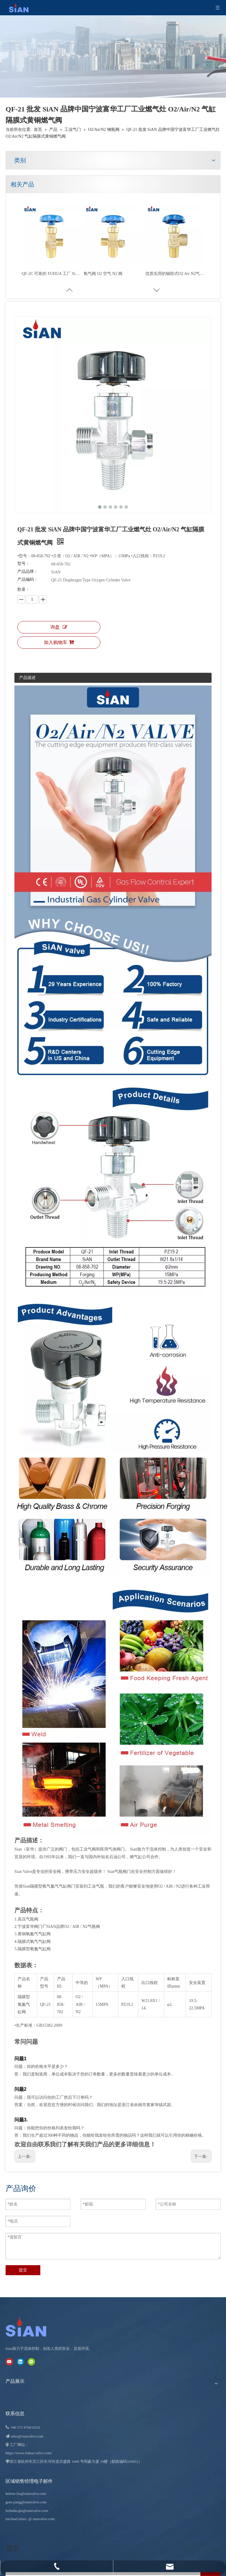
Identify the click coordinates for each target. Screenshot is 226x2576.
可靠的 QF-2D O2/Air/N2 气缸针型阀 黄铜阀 (51, 273)
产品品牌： (27, 571)
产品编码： (27, 579)
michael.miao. (16, 2519)
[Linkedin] (20, 2361)
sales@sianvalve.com (26, 2436)
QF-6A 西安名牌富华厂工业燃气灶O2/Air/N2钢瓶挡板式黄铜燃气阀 (174, 273)
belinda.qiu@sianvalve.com (27, 2510)
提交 (23, 2270)
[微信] (31, 2361)
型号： (23, 563)
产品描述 (27, 677)
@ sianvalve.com (41, 2519)
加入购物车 (59, 642)
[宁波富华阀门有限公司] (32, 2327)
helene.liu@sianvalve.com (26, 2493)
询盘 (58, 627)
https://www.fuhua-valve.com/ (29, 2453)
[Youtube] (9, 2361)
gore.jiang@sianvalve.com (26, 2502)
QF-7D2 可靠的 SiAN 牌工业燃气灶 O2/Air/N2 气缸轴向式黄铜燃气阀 (113, 273)
